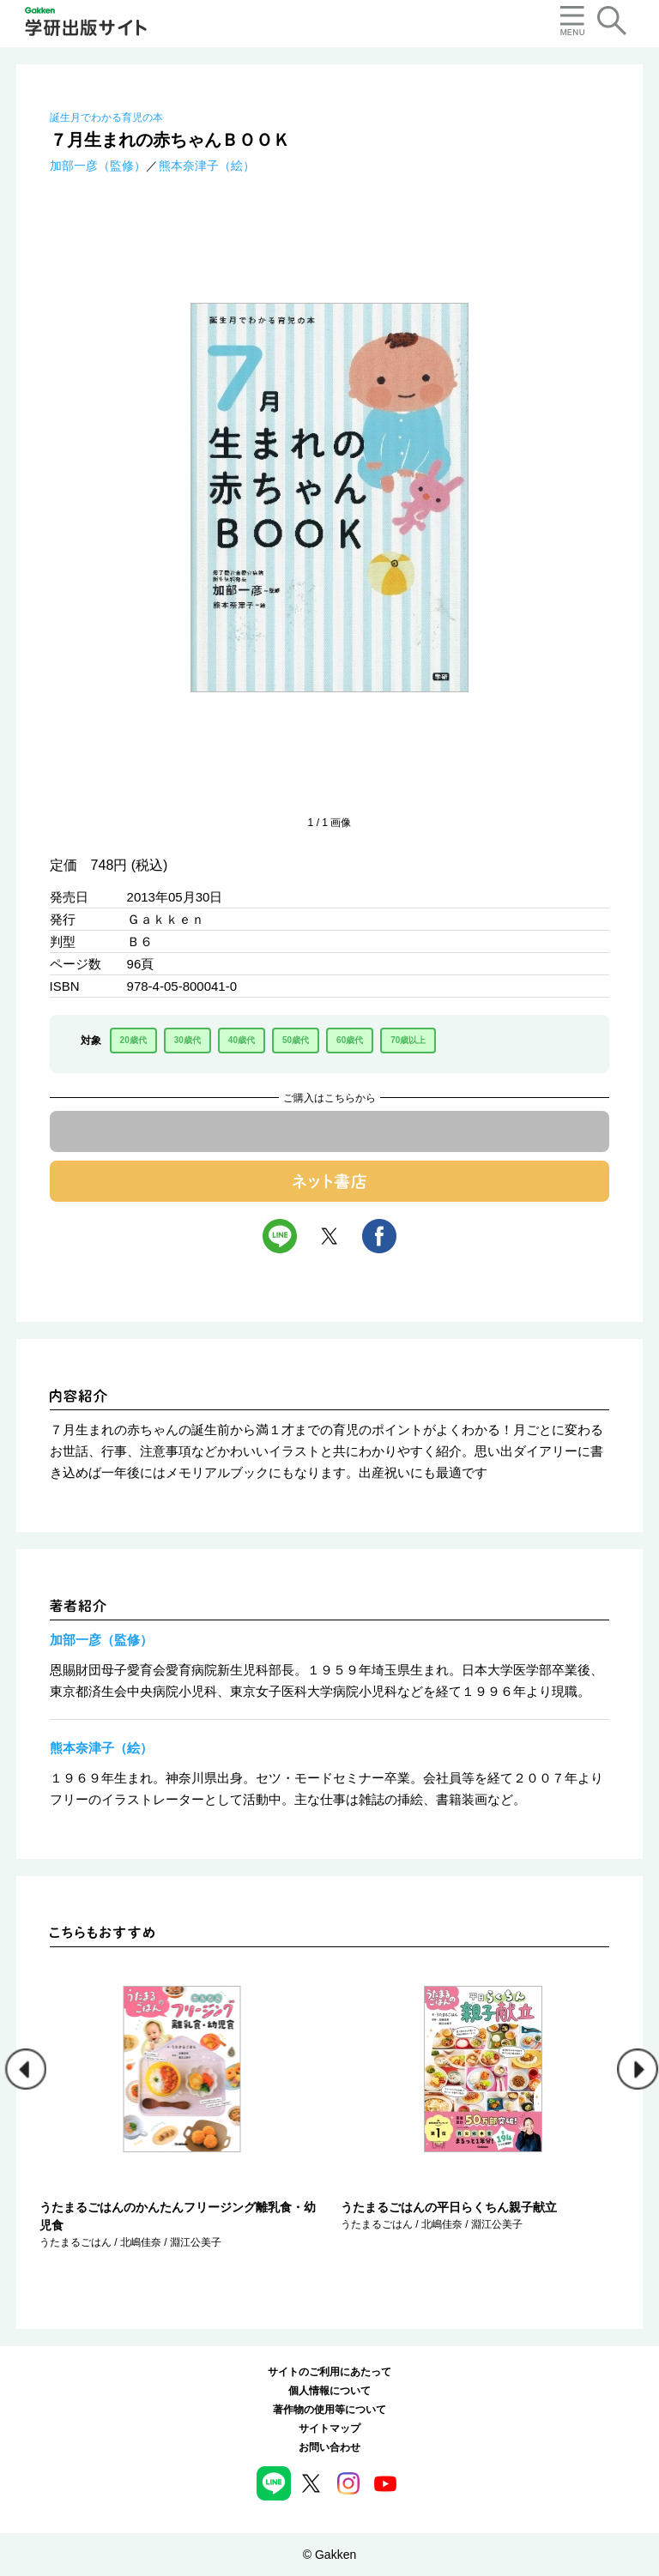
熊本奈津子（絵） (207, 165)
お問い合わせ (329, 2447)
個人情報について (329, 2391)
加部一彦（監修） (98, 165)
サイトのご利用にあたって (329, 2372)
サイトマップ (329, 2428)
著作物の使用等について (329, 2410)
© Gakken (329, 2554)
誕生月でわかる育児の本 (106, 118)
